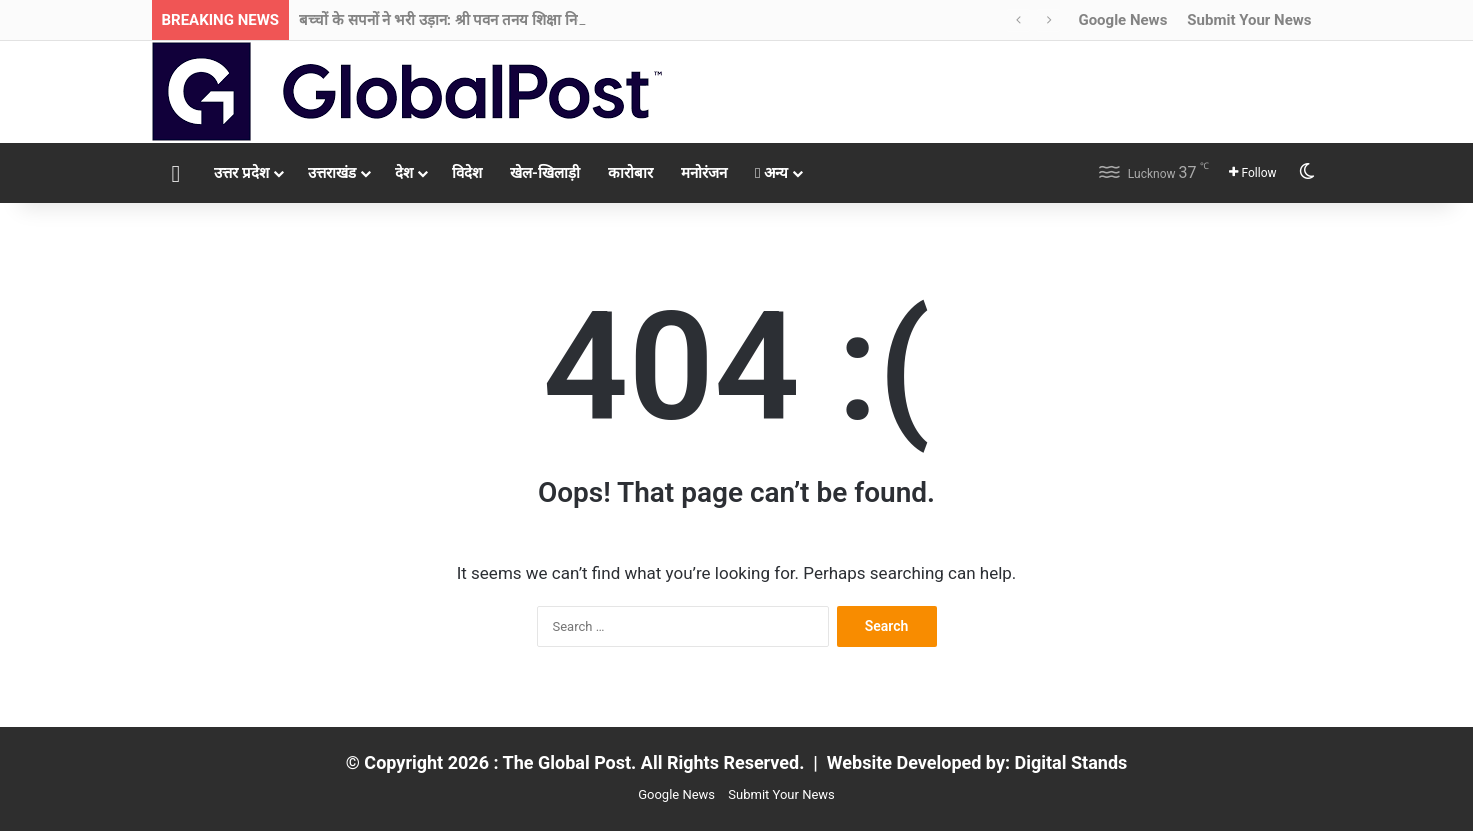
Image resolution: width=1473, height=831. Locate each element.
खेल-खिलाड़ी (545, 173)
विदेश (467, 173)
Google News (1122, 20)
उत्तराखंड (332, 173)
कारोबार (630, 173)
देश (404, 173)
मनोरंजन (704, 173)
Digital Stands (1071, 762)
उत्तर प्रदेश (241, 173)
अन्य (771, 173)
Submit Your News (1249, 20)
